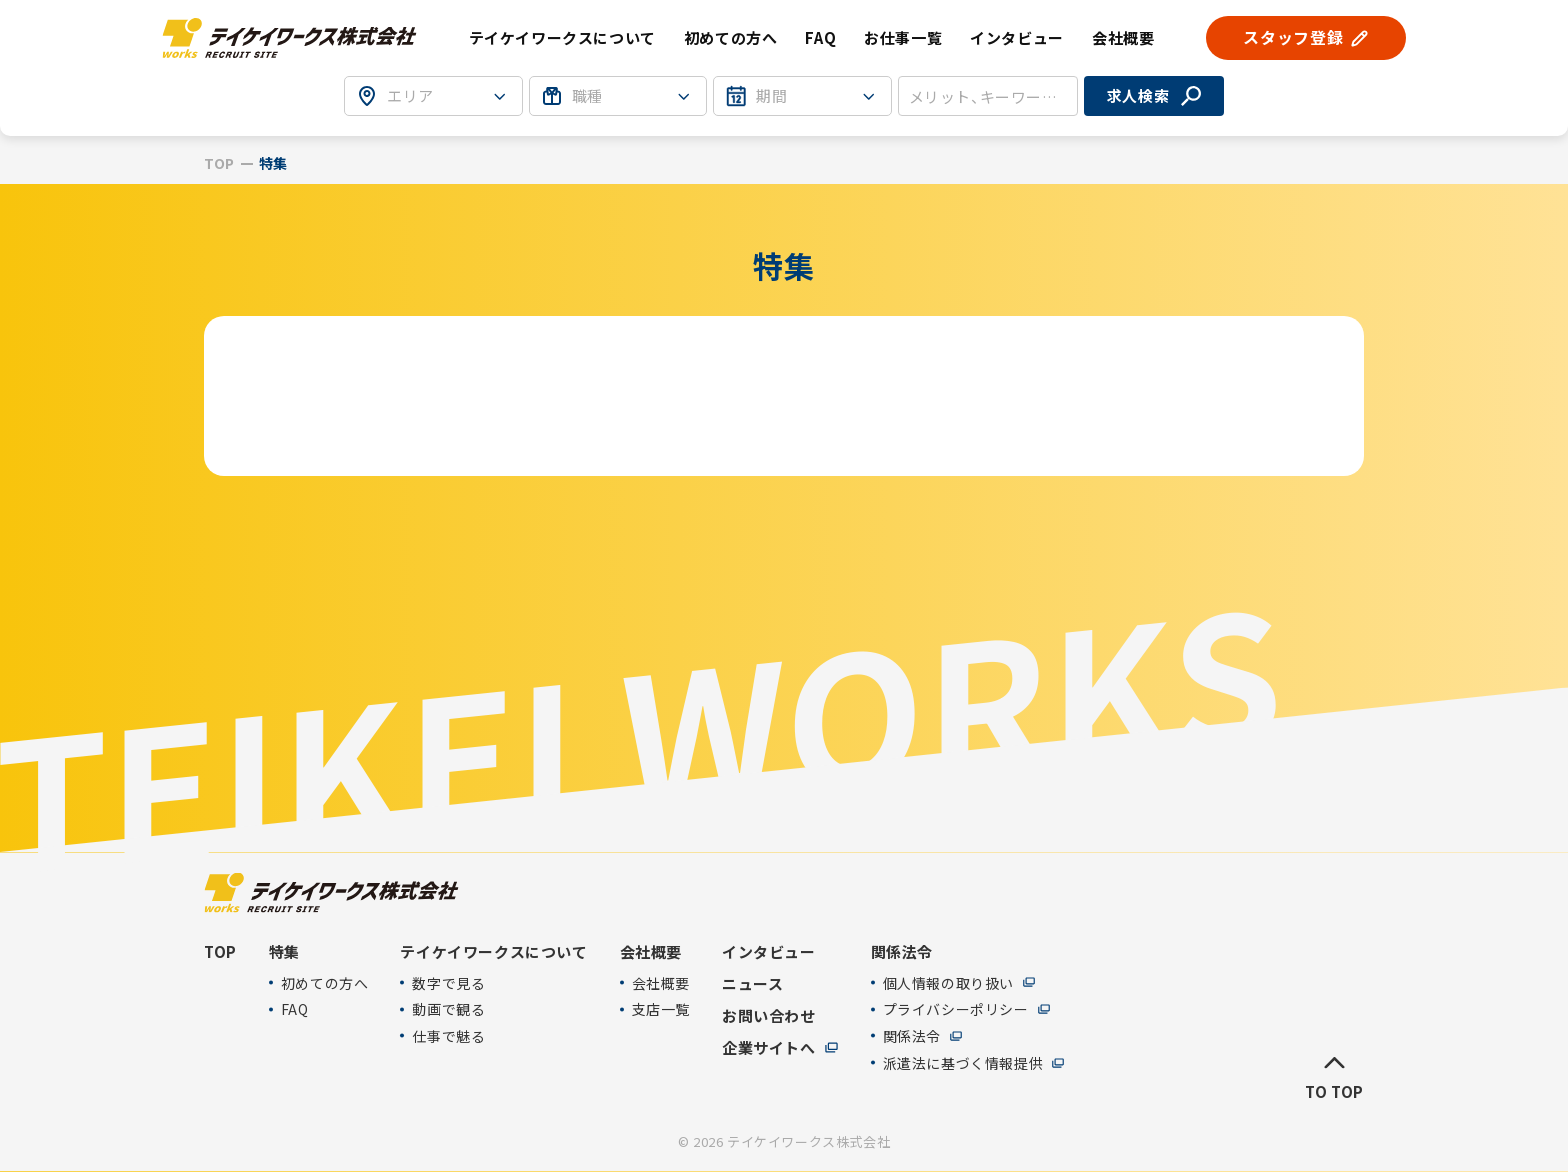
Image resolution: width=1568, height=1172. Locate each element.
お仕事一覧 (903, 37)
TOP (219, 163)
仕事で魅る (448, 1036)
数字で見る (448, 982)
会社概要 (661, 982)
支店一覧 (661, 1009)
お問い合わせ (769, 1015)
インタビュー (1017, 37)
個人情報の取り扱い (948, 982)
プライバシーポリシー (956, 1009)
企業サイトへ (769, 1047)
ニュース (752, 983)
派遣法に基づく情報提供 (963, 1062)
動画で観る (448, 1009)
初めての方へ (731, 37)
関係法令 (912, 1036)
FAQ (820, 37)
